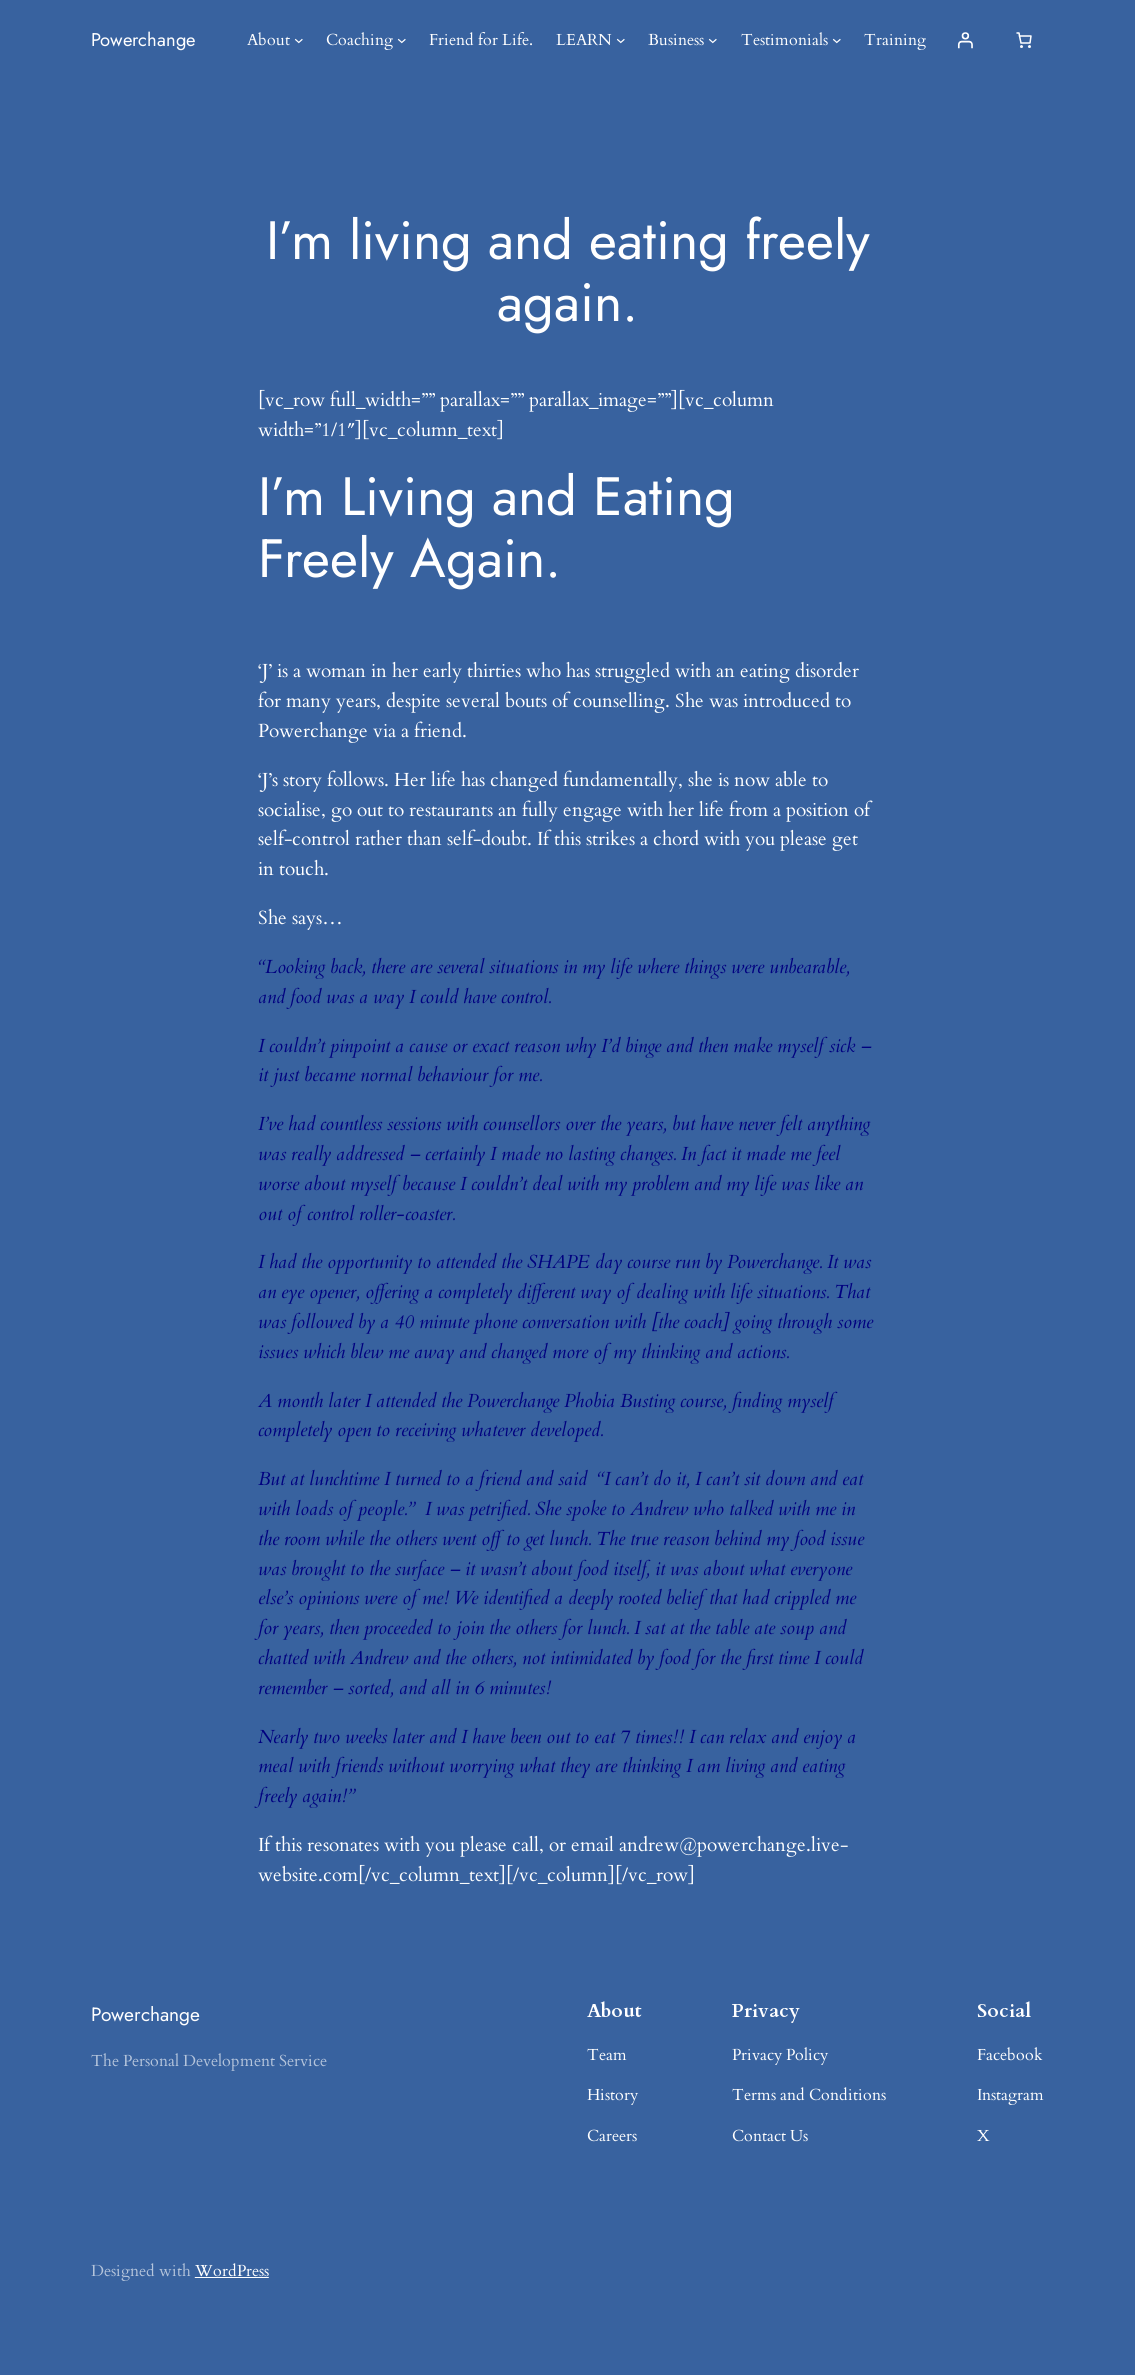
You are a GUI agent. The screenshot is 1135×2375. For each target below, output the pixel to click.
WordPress (232, 2271)
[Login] (965, 40)
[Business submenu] (713, 40)
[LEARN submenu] (621, 40)
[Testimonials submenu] (837, 40)
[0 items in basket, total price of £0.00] (1024, 40)
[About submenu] (299, 40)
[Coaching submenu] (402, 40)
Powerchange (143, 39)
